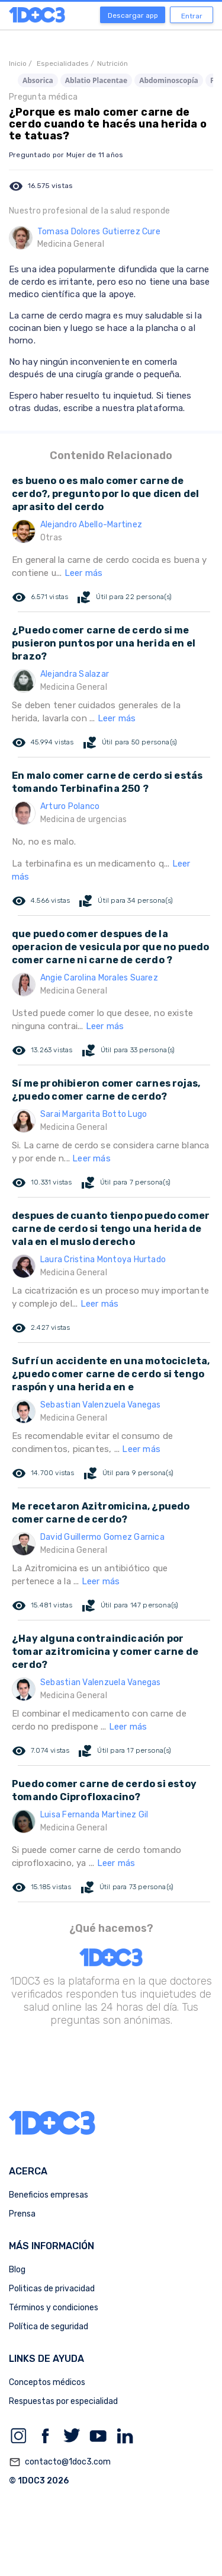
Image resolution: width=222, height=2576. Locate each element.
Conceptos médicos (47, 2382)
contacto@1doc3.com (60, 2462)
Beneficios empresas (48, 2195)
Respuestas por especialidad (63, 2401)
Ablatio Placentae (96, 80)
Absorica (37, 80)
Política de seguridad (48, 2327)
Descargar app (133, 15)
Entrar (191, 16)
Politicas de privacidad (52, 2289)
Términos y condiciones (53, 2308)
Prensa (22, 2214)
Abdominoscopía (168, 80)
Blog (17, 2270)
